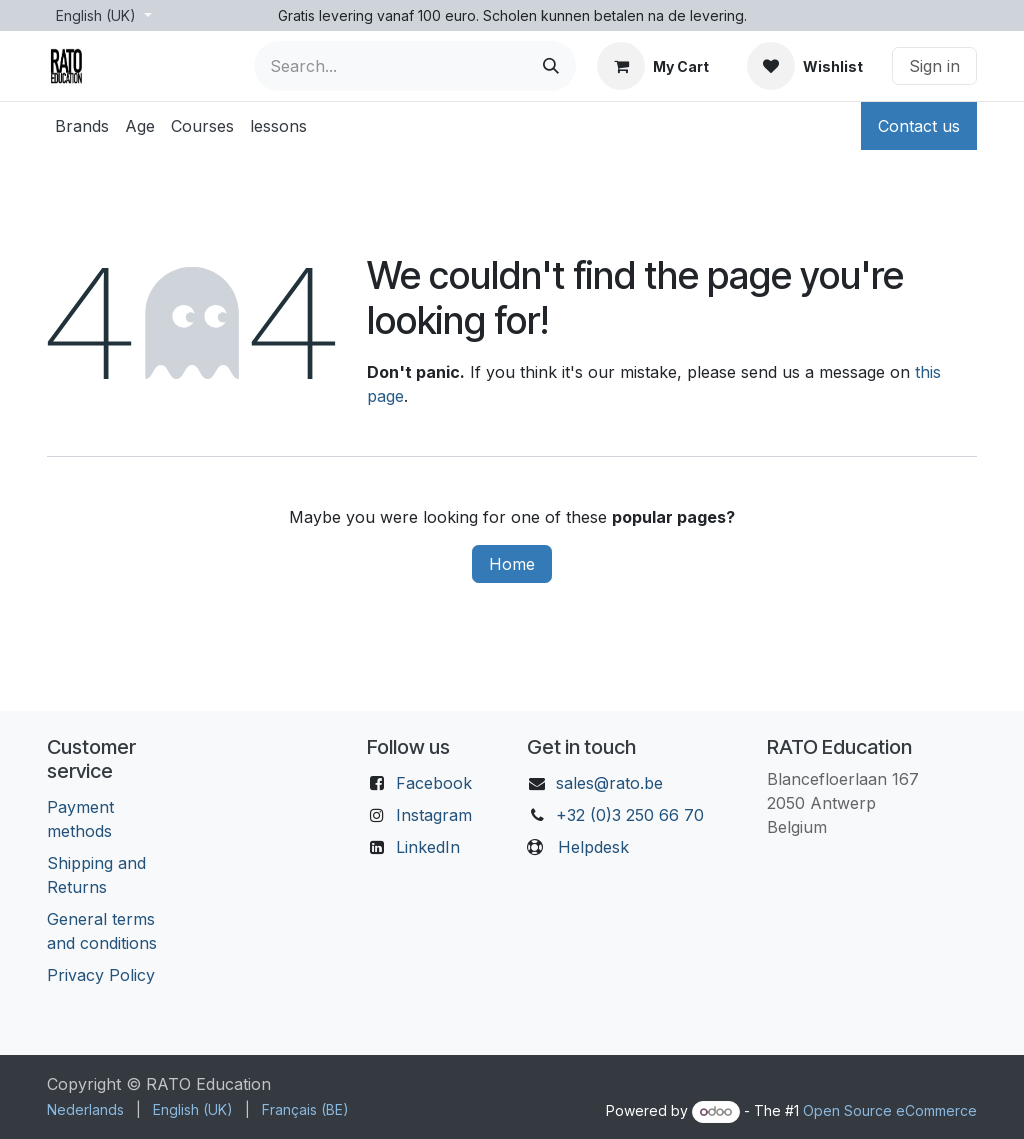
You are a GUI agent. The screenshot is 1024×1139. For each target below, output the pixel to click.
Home (512, 564)
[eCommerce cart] (653, 66)
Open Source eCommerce (890, 1110)
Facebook (434, 783)
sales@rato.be (609, 783)
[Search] (551, 66)
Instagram (434, 815)
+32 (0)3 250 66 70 (630, 815)
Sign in (934, 66)
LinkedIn (428, 847)
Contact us (919, 126)
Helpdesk (593, 847)
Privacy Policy (101, 975)
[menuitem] (82, 126)
